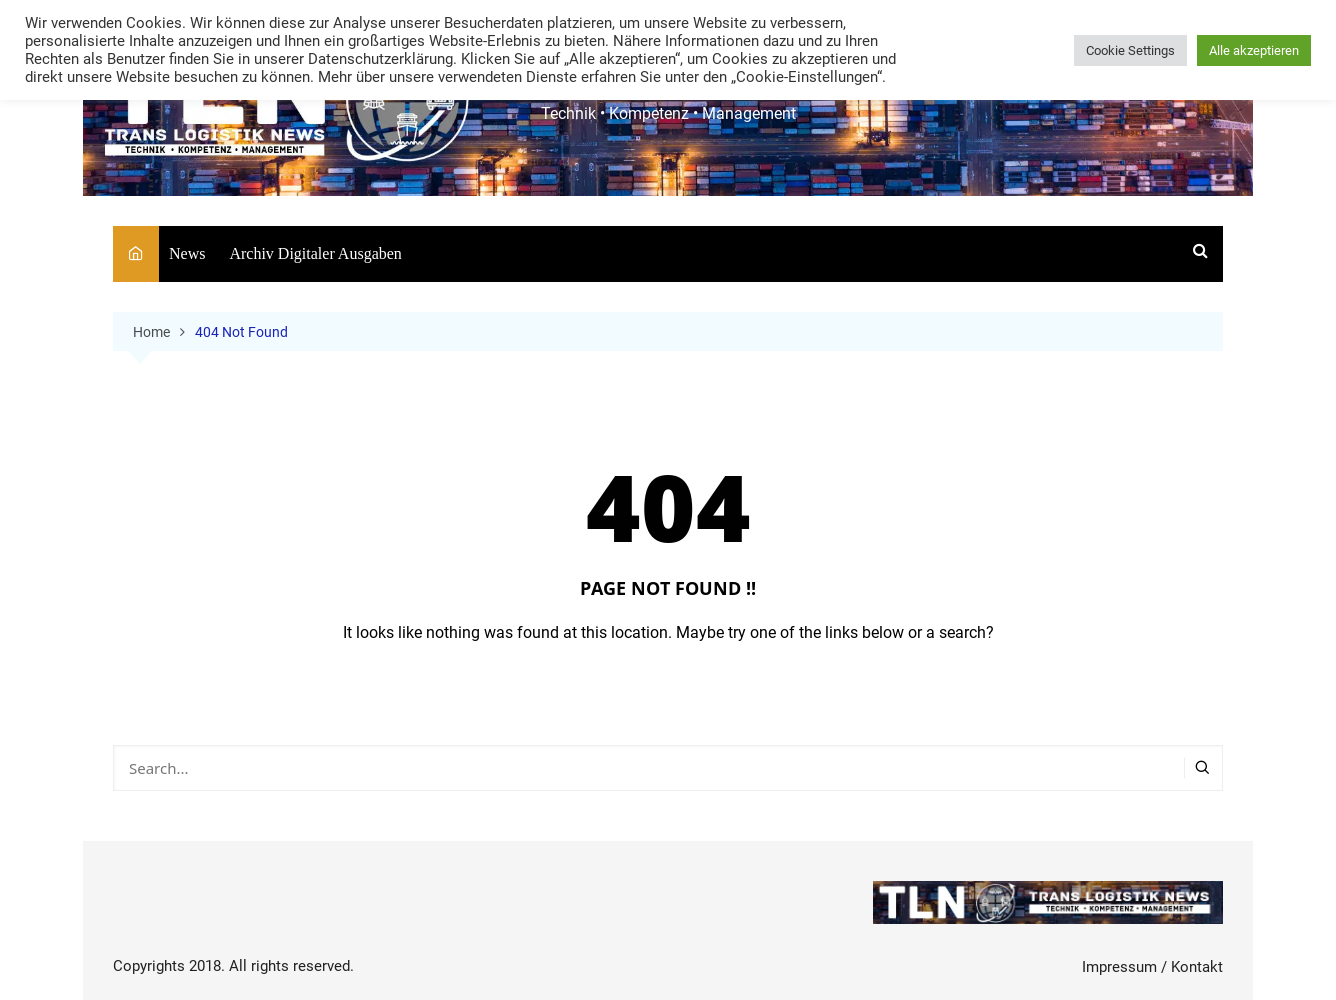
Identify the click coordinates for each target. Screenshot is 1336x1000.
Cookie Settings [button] (1130, 50)
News (187, 253)
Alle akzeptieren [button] (1254, 50)
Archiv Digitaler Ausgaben (315, 253)
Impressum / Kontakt (1152, 967)
